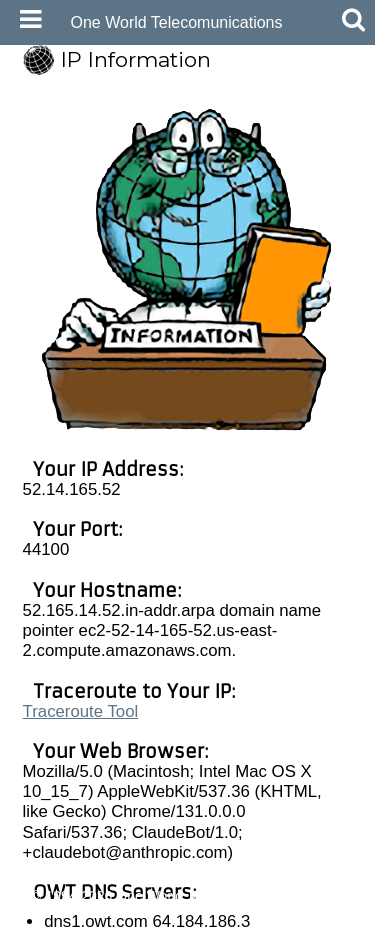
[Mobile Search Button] (349, 20)
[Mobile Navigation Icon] (27, 20)
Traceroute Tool (81, 711)
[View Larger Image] (189, 422)
